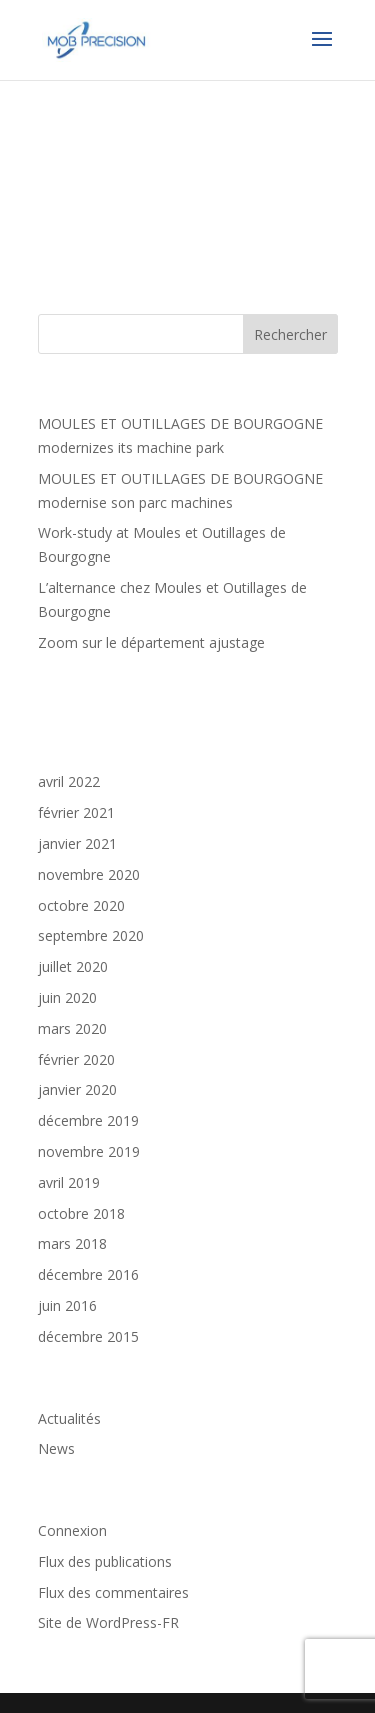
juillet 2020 (73, 966)
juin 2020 (67, 997)
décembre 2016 (88, 1274)
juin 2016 (67, 1305)
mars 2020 (72, 1028)
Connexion (72, 1530)
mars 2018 (72, 1243)
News (56, 1448)
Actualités (69, 1418)
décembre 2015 (88, 1336)
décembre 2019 (88, 1120)
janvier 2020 (77, 1089)
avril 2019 (69, 1182)
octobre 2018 (81, 1213)
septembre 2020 (91, 935)
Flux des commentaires (113, 1592)
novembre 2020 (89, 874)
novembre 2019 (89, 1151)
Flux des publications (105, 1561)
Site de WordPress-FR (108, 1622)
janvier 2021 (77, 843)
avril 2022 (69, 781)
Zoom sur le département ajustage (151, 642)
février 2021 (76, 812)
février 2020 (76, 1059)
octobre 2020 (81, 905)
